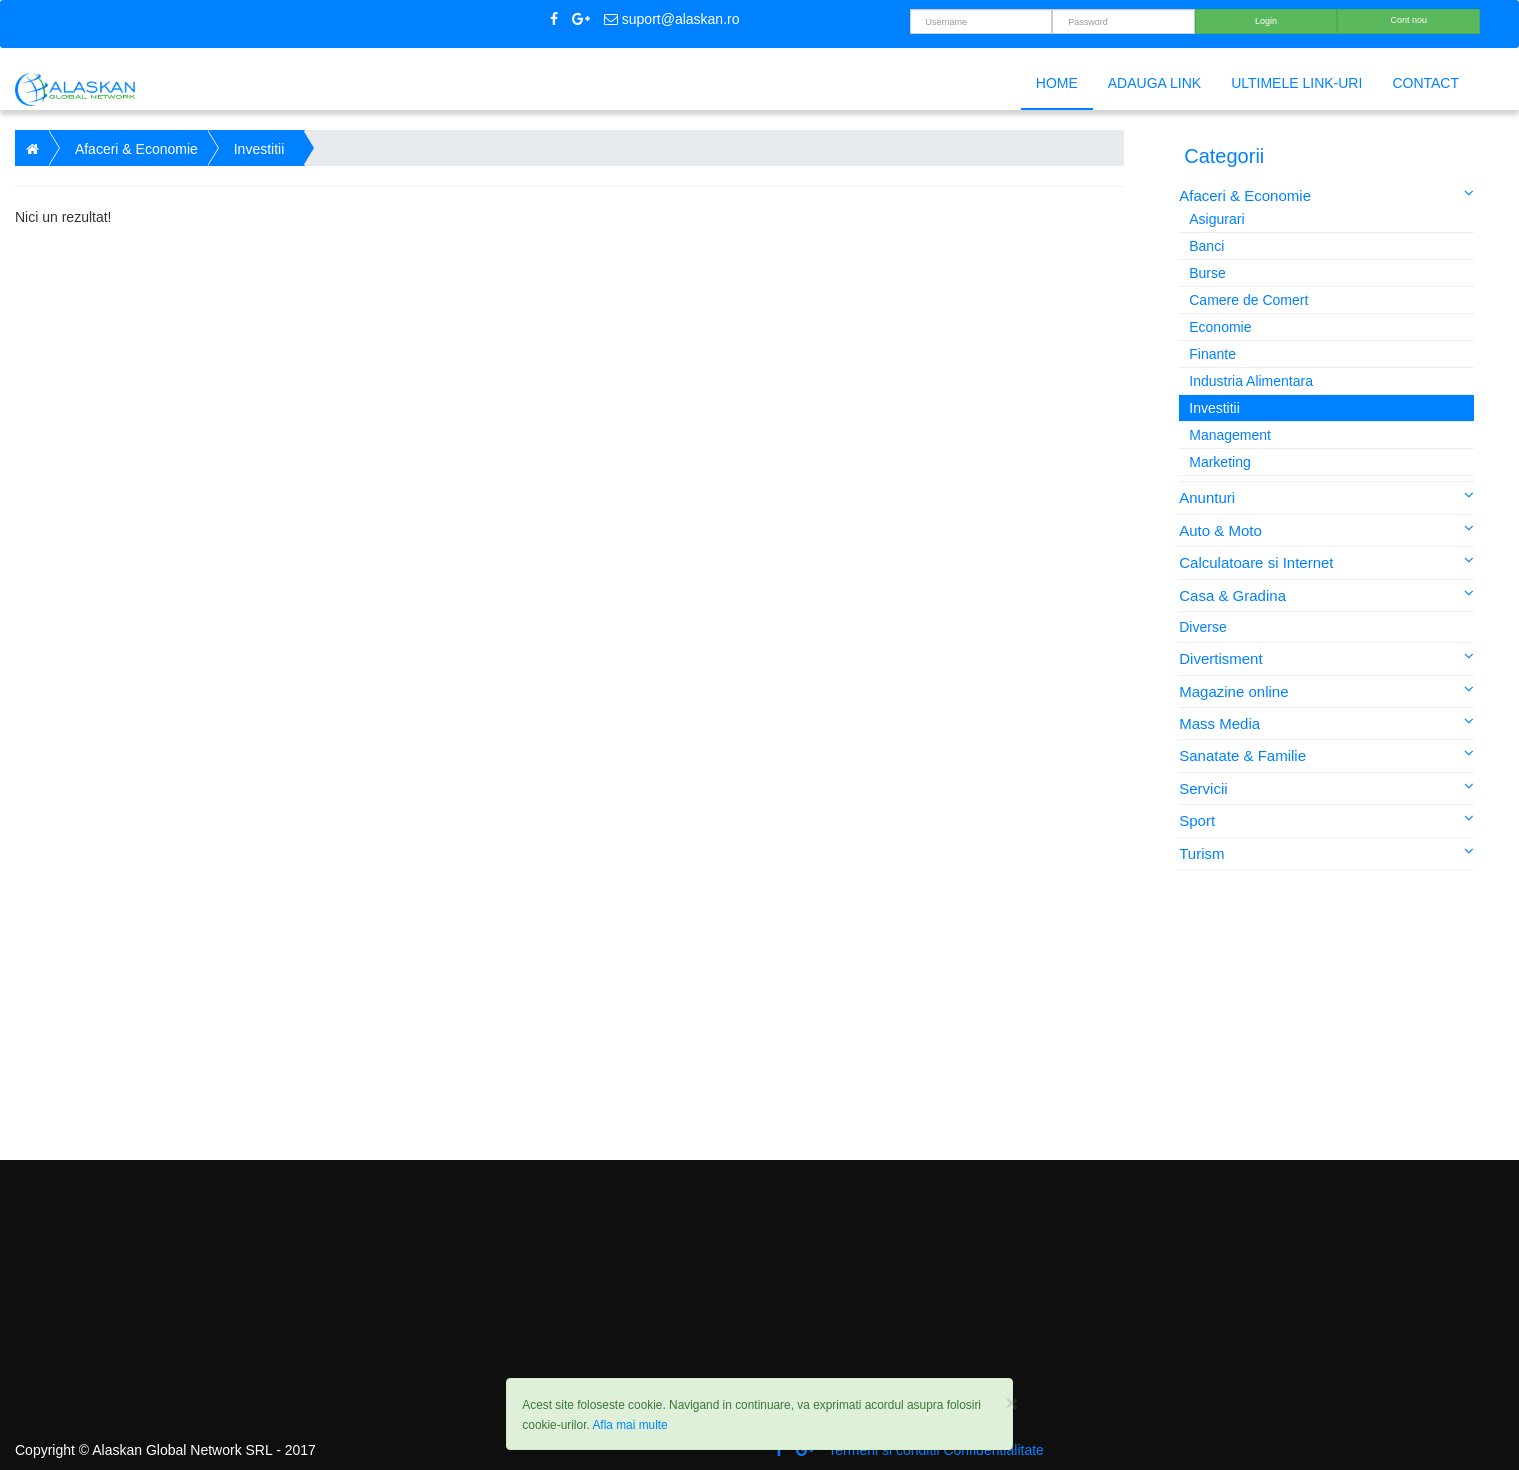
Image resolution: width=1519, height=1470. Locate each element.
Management (1230, 435)
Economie (1220, 327)
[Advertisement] (1329, 1015)
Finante (1212, 354)
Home (1057, 83)
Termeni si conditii (883, 1450)
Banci (1206, 246)
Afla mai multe (629, 1425)
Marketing (1219, 462)
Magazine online (1326, 690)
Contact (1425, 83)
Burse (1207, 273)
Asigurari (1216, 219)
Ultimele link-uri (1296, 83)
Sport (1326, 819)
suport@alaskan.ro (672, 19)
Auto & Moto (1326, 529)
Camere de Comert (1248, 300)
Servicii (1326, 787)
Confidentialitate (993, 1450)
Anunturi (1326, 496)
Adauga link (1154, 83)
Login (1266, 21)
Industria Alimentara (1251, 381)
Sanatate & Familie (1326, 754)
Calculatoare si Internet (1326, 561)
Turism (1326, 852)
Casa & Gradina (1326, 594)
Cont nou (1408, 20)
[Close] (1011, 1402)
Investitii (1214, 408)
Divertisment (1326, 657)
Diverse (1202, 627)
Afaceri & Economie (1326, 194)
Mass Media (1326, 722)
